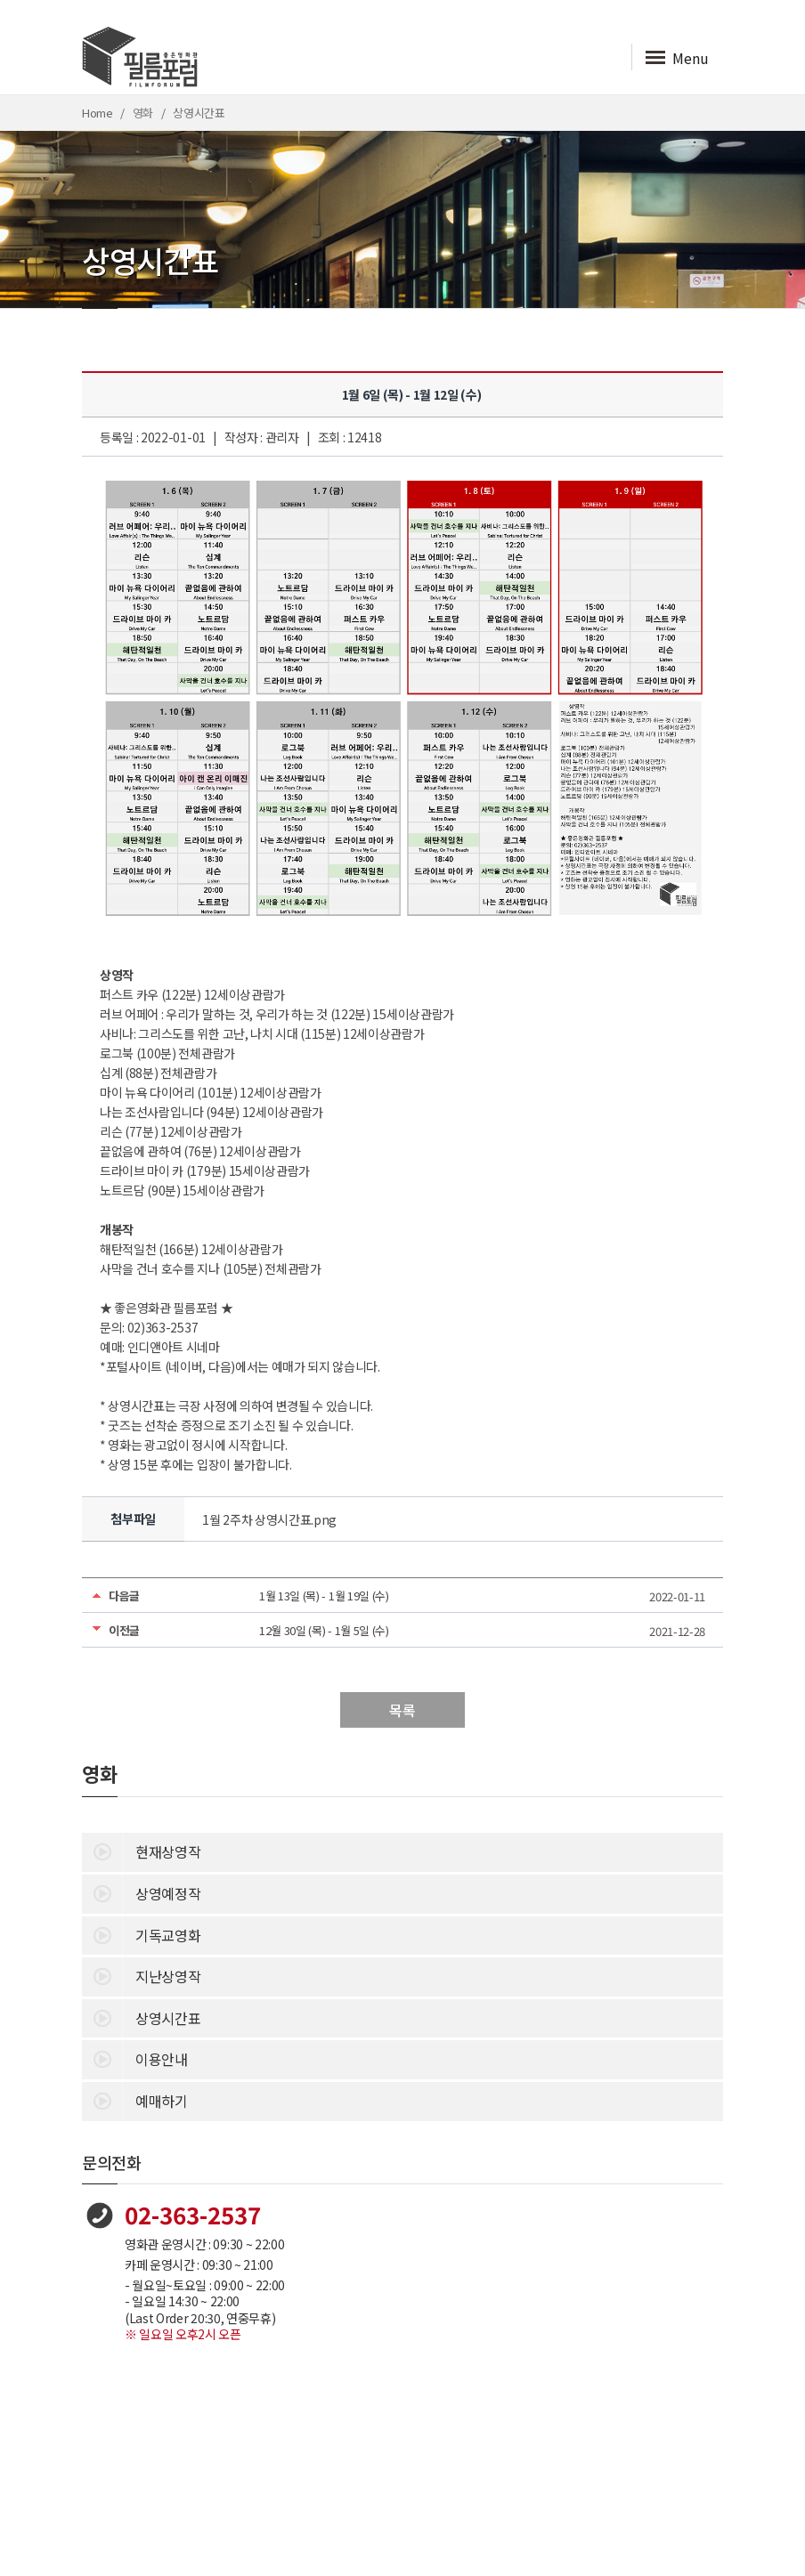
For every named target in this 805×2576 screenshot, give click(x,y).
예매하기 (135, 2100)
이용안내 (135, 2058)
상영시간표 (141, 2017)
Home (97, 112)
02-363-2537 (193, 2214)
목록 (402, 1710)
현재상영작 (141, 1850)
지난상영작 (141, 1975)
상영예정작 (141, 1892)
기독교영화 (141, 1934)
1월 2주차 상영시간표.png (269, 1519)
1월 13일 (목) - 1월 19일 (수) (324, 1595)
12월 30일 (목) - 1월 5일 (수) (324, 1630)
